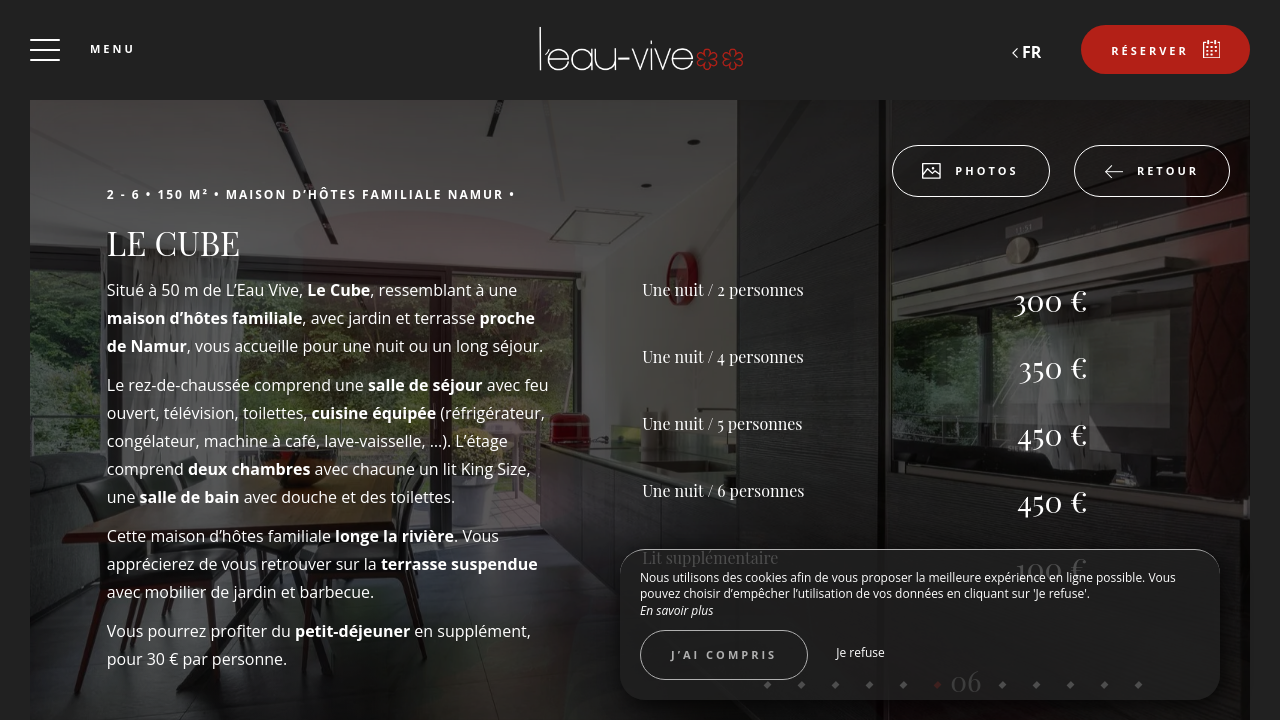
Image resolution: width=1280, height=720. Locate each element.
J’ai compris (724, 654)
